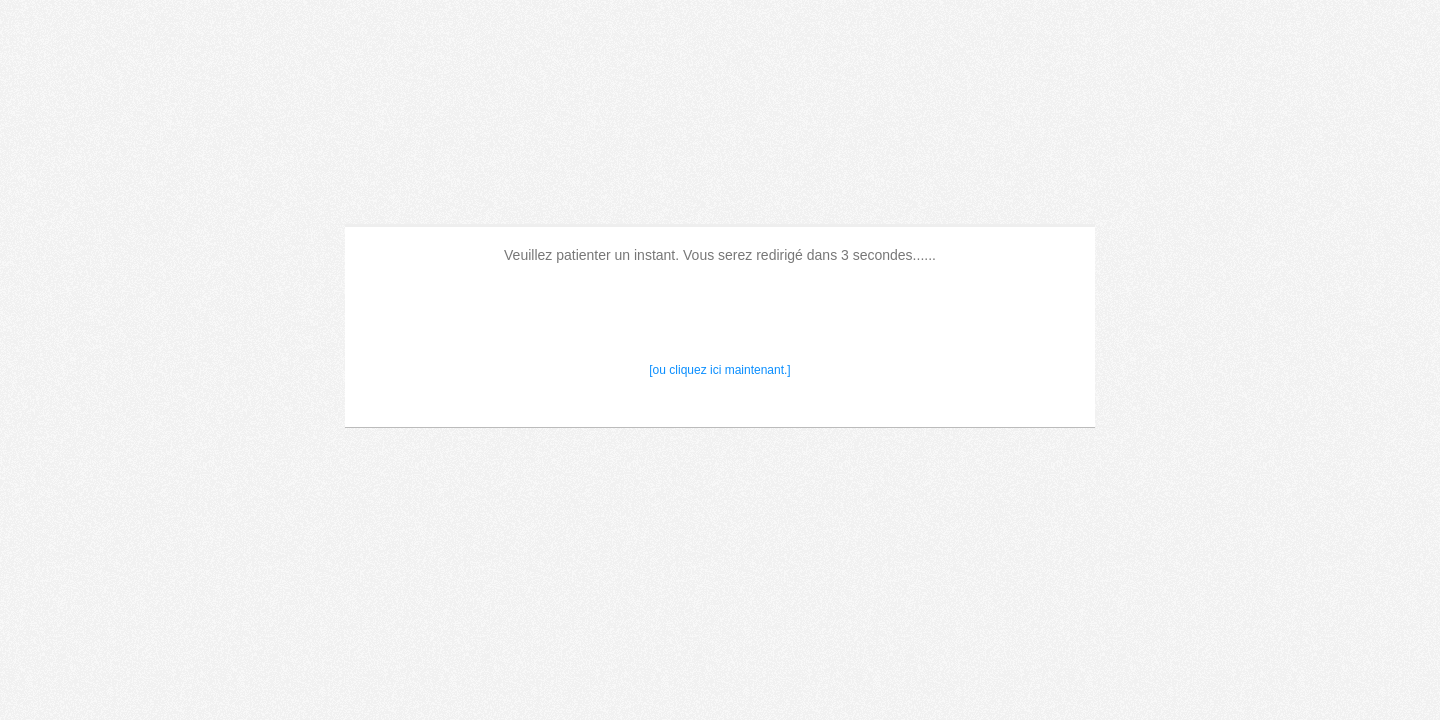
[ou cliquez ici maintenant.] (719, 370)
